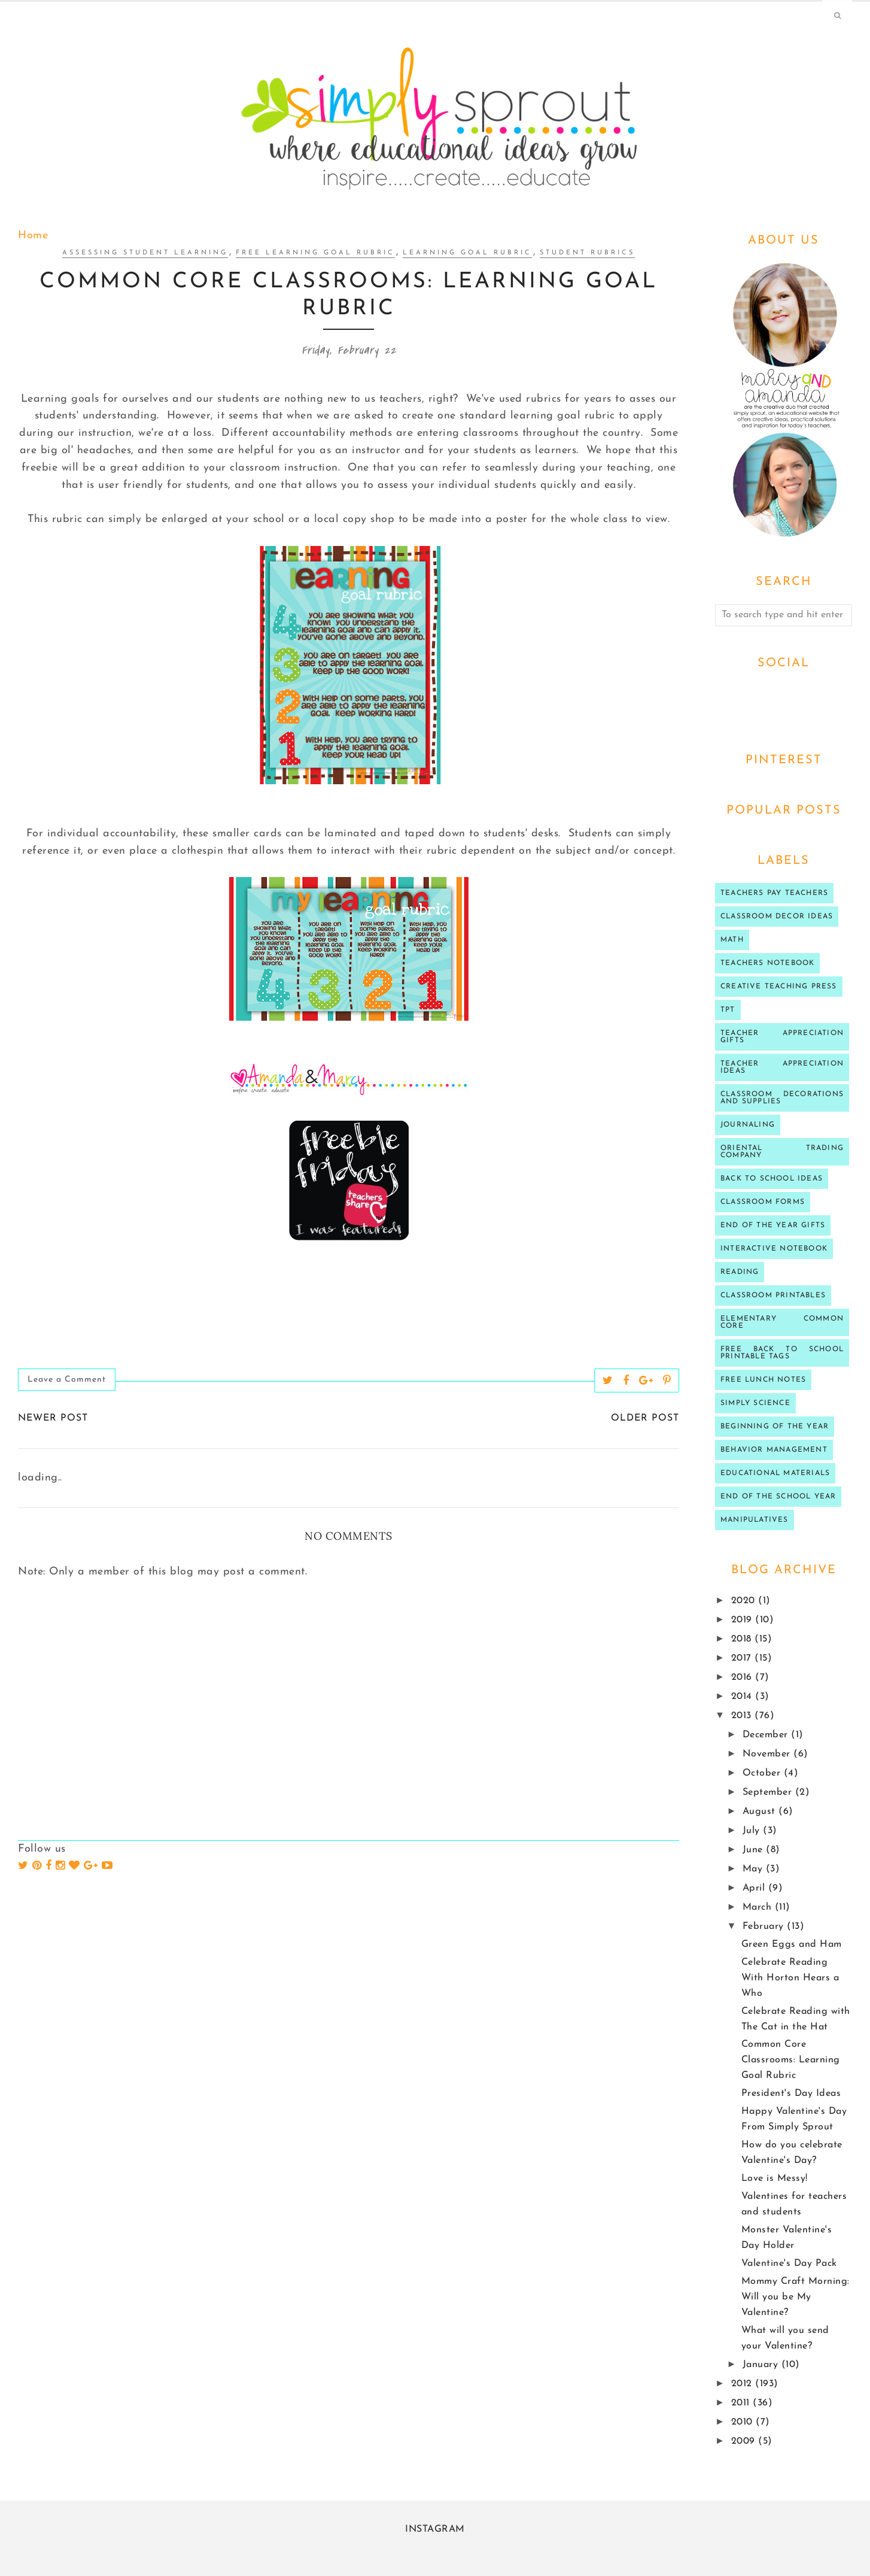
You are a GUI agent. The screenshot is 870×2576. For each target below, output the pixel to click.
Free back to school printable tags (782, 1353)
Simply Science (755, 1403)
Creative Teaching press (778, 986)
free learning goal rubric (315, 253)
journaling (747, 1124)
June (754, 1850)
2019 (743, 1620)
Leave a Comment (67, 1379)
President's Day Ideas (791, 2093)
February (765, 1926)
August (761, 1811)
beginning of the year (774, 1426)
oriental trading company (782, 1152)
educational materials (775, 1473)
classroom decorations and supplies (782, 1098)
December (767, 1735)
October (763, 1773)
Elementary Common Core (782, 1322)
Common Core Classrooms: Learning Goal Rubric (790, 2060)
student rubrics (587, 253)
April (755, 1888)
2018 (743, 1639)
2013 (743, 1716)
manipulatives (754, 1520)
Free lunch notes (763, 1379)
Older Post (645, 1418)
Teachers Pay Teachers (774, 893)
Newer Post (53, 1418)
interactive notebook (774, 1248)
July (753, 1830)
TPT (727, 1010)
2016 (743, 1677)
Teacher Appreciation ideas (782, 1067)
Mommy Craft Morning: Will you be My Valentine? (795, 2297)
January (762, 2364)
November (768, 1754)
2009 (745, 2441)
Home (33, 235)
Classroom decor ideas (776, 916)
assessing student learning (145, 253)
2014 (743, 1696)
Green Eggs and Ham (791, 1944)
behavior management (774, 1450)
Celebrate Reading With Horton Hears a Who (790, 1978)
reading (739, 1272)
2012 (743, 2384)
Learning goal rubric (467, 253)
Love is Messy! (774, 2178)
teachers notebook (767, 963)
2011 (742, 2403)
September (769, 1792)
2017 (743, 1658)
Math (732, 939)
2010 (743, 2422)
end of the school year (778, 1496)
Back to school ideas (771, 1178)
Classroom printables (773, 1295)
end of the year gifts (772, 1225)
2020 (745, 1601)
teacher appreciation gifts (782, 1037)
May (754, 1869)
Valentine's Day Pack (789, 2263)
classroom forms (762, 1202)
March (759, 1907)
